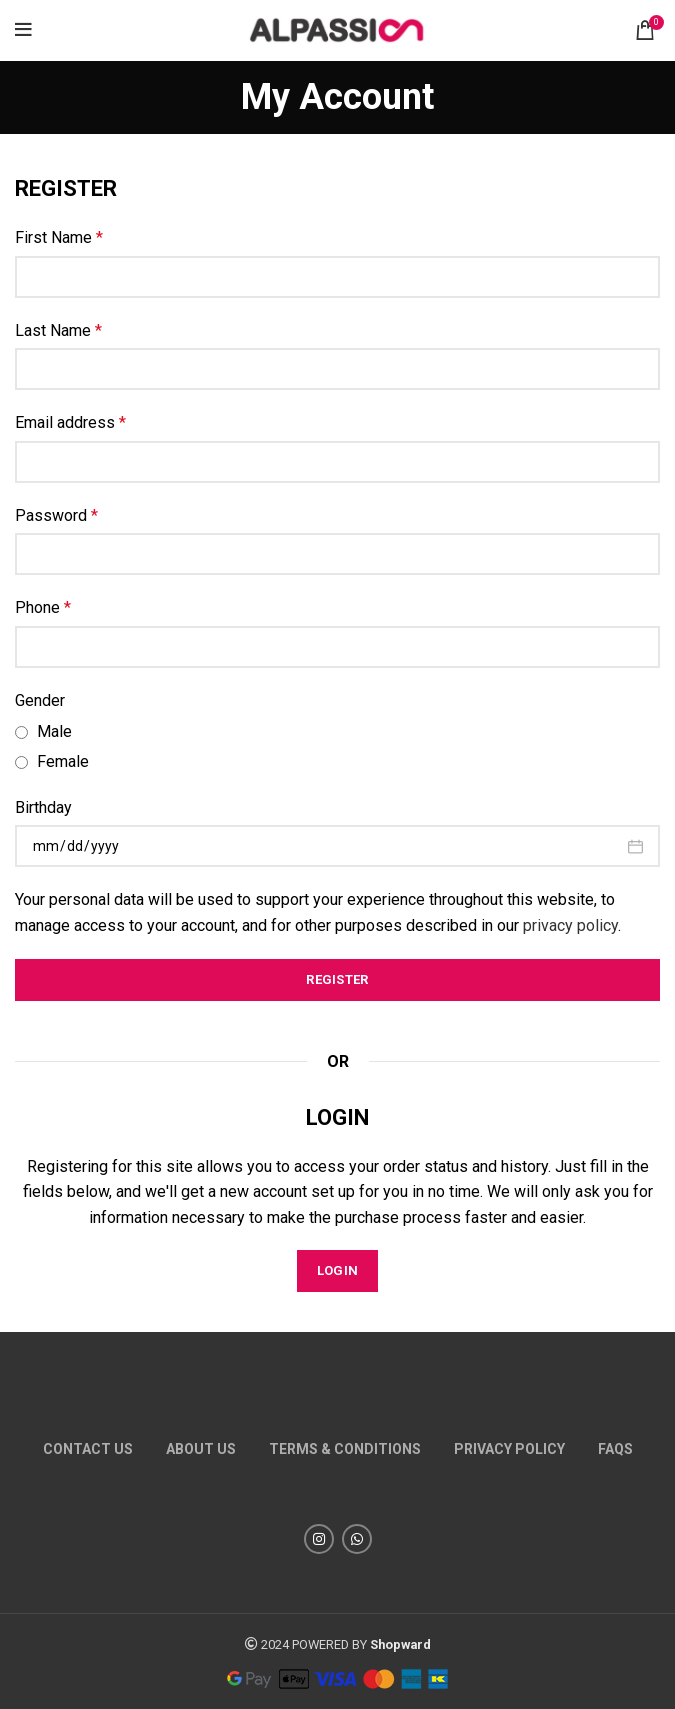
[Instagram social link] (319, 1539)
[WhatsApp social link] (357, 1539)
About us (201, 1449)
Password (56, 515)
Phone (43, 607)
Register (337, 979)
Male (43, 731)
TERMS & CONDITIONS (345, 1449)
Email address (70, 422)
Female (52, 761)
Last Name (58, 330)
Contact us (88, 1449)
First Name (59, 237)
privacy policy (570, 925)
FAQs (615, 1449)
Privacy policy (509, 1449)
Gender (40, 700)
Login (338, 1270)
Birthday (43, 807)
